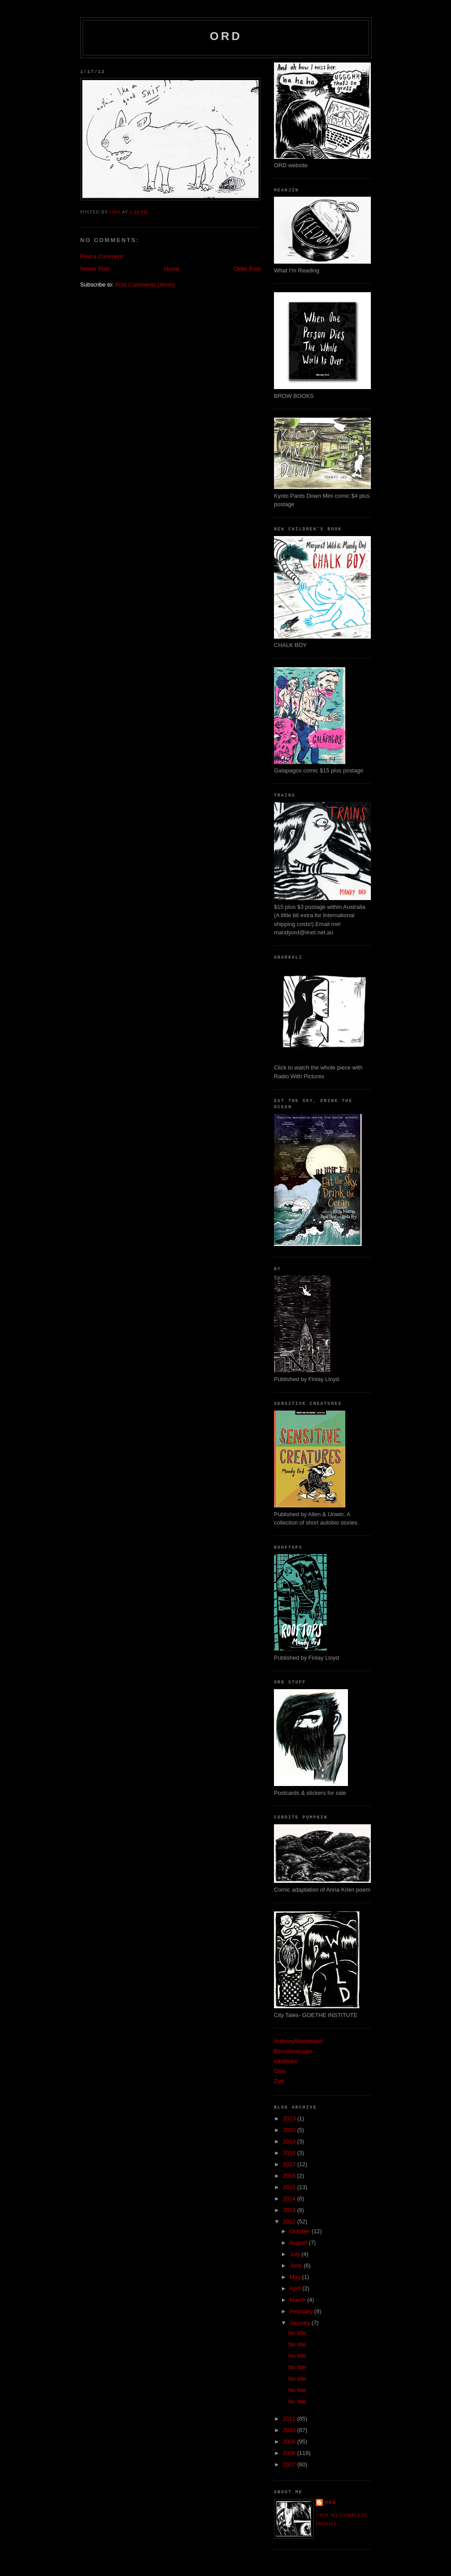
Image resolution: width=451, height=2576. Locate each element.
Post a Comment (101, 256)
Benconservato (293, 2051)
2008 (290, 2453)
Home (172, 268)
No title (297, 2333)
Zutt (279, 2081)
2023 (290, 2118)
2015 (290, 2187)
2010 (290, 2430)
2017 (290, 2164)
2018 (290, 2153)
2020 (290, 2130)
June (297, 2265)
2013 (290, 2210)
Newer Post (95, 268)
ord (226, 36)
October (301, 2231)
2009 (290, 2441)
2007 (290, 2464)
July (296, 2254)
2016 (290, 2175)
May (296, 2277)
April (296, 2288)
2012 (290, 2221)
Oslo (280, 2071)
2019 (290, 2141)
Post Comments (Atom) (145, 284)
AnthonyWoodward (298, 2041)
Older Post (247, 268)
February (302, 2311)
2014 (290, 2198)
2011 (290, 2418)
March (298, 2300)
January (301, 2322)
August (299, 2242)
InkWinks (285, 2061)
